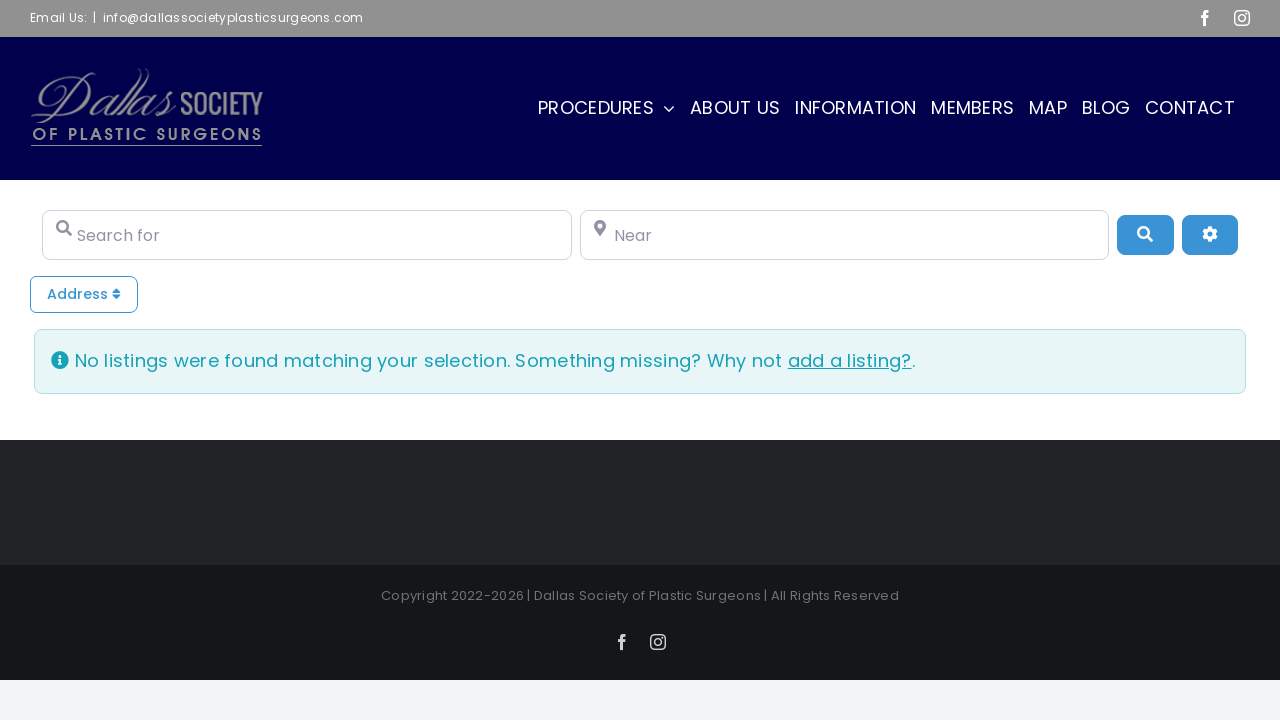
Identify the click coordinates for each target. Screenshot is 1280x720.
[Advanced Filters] (1210, 235)
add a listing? (850, 360)
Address (84, 294)
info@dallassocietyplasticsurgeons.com (233, 17)
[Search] (1145, 235)
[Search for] (307, 235)
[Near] (845, 235)
